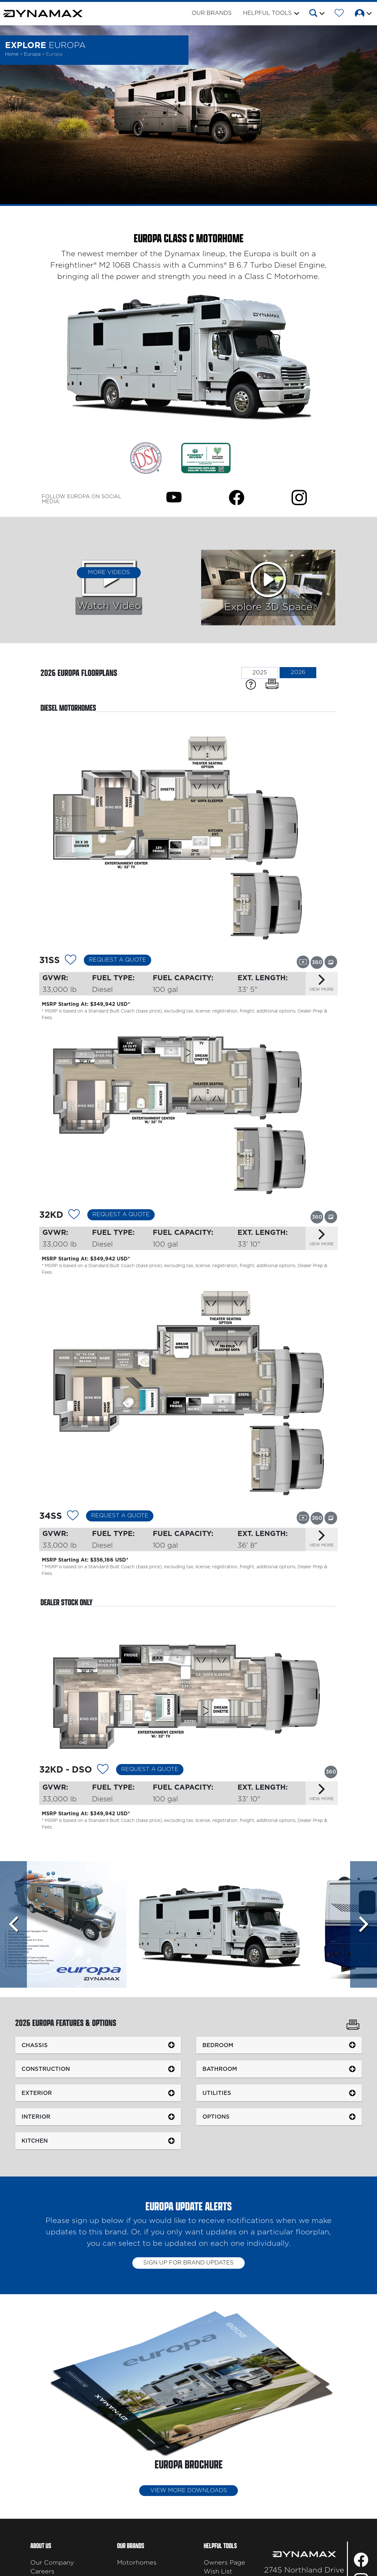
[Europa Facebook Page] (236, 497)
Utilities (216, 2093)
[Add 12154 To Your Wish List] (102, 1770)
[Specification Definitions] (251, 684)
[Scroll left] (13, 1924)
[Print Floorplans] (272, 684)
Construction (46, 2069)
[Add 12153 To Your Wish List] (70, 961)
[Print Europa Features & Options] (353, 2025)
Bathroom (219, 2069)
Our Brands (212, 13)
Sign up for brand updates (188, 2263)
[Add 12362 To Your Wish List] (74, 1215)
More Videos (109, 572)
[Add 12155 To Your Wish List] (72, 1516)
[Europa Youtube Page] (174, 497)
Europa (33, 54)
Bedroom (217, 2045)
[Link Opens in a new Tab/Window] (146, 458)
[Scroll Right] (363, 1924)
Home (12, 54)
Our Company (52, 2563)
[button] (316, 14)
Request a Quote (117, 960)
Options (216, 2117)
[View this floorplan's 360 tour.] (317, 962)
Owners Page (224, 2563)
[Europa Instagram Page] (299, 497)
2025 (259, 673)
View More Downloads (188, 2490)
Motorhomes (137, 2563)
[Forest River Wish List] (339, 14)
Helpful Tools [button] (267, 13)
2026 (298, 672)
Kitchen (35, 2141)
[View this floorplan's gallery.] (331, 962)
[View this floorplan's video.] (303, 962)
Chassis (35, 2045)
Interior (36, 2117)
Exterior (37, 2093)
